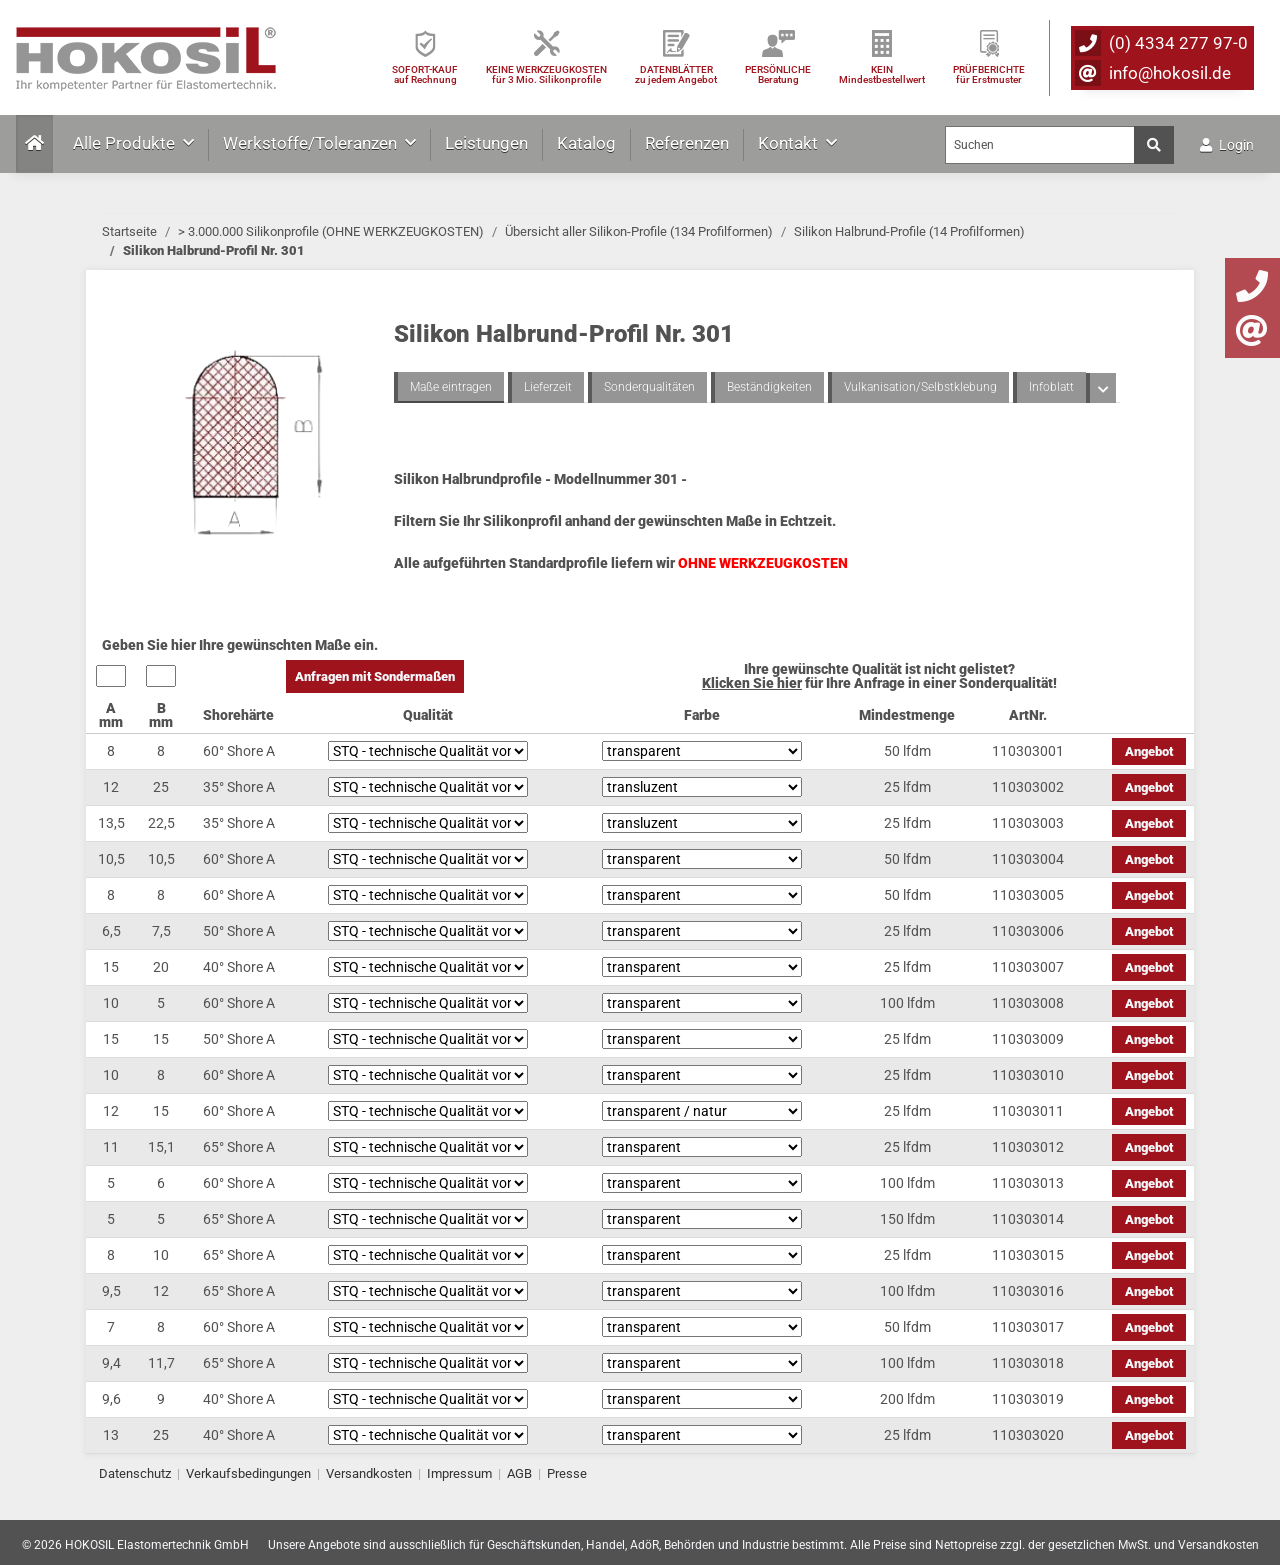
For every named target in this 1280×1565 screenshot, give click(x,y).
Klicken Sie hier (752, 683)
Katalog (586, 143)
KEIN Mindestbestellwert (882, 74)
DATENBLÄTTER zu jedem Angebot (676, 74)
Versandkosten (369, 1473)
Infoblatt (1051, 387)
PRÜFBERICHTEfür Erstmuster (989, 74)
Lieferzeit (548, 387)
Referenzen (687, 143)
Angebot (1149, 751)
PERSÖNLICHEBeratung (778, 74)
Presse (567, 1473)
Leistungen (486, 143)
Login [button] (1227, 145)
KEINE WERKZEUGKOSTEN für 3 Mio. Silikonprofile (546, 74)
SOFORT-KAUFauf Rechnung (425, 74)
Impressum (459, 1473)
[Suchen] (1040, 145)
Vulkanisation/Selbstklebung (920, 387)
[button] (1101, 388)
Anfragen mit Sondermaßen (375, 676)
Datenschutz (135, 1473)
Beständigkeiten (769, 387)
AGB (519, 1473)
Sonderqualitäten (649, 387)
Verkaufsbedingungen (248, 1473)
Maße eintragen (451, 387)
